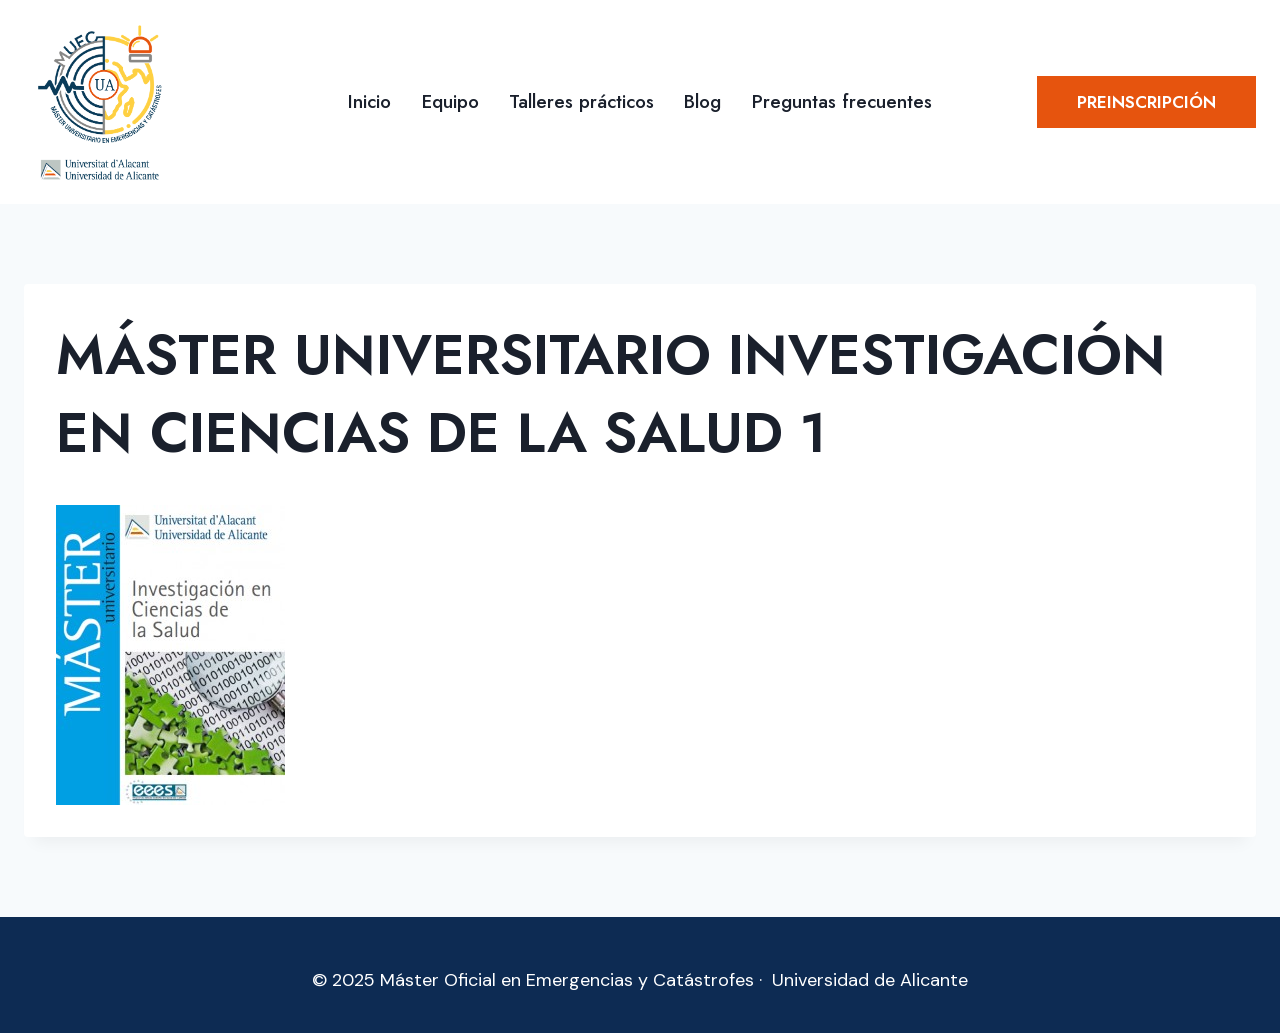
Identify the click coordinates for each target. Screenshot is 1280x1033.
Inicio (369, 101)
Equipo (450, 101)
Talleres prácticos (581, 101)
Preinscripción (1146, 102)
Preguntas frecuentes (842, 101)
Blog (702, 101)
